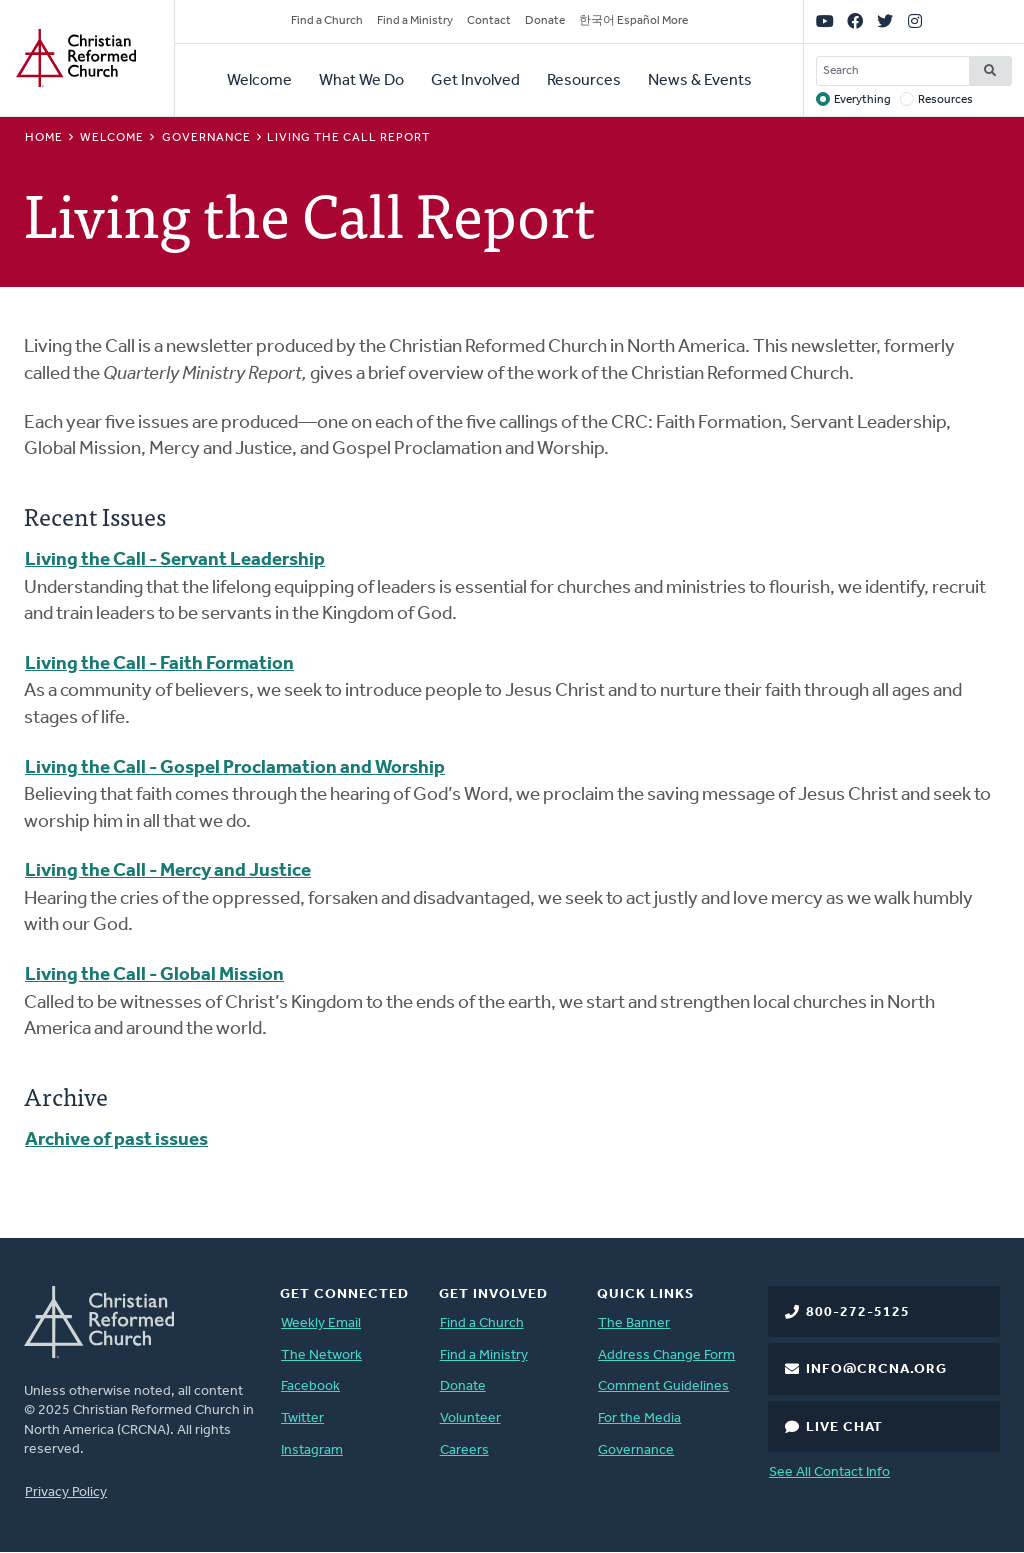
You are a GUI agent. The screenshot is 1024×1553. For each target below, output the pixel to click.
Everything (862, 100)
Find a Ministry (415, 21)
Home (44, 138)
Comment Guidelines (663, 1386)
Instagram (312, 1450)
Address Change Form (666, 1355)
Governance (206, 138)
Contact (489, 21)
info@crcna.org (876, 1369)
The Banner (634, 1323)
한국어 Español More (633, 21)
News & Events (700, 81)
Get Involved (475, 81)
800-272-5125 (858, 1312)
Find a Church (327, 21)
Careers (464, 1450)
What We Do (361, 81)
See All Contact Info (829, 1472)
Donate (545, 21)
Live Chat (844, 1427)
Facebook (310, 1386)
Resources (584, 81)
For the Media (639, 1418)
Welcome (259, 81)
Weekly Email (321, 1323)
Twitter (302, 1418)
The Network (321, 1355)
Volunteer (470, 1418)
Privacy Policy (66, 1492)
